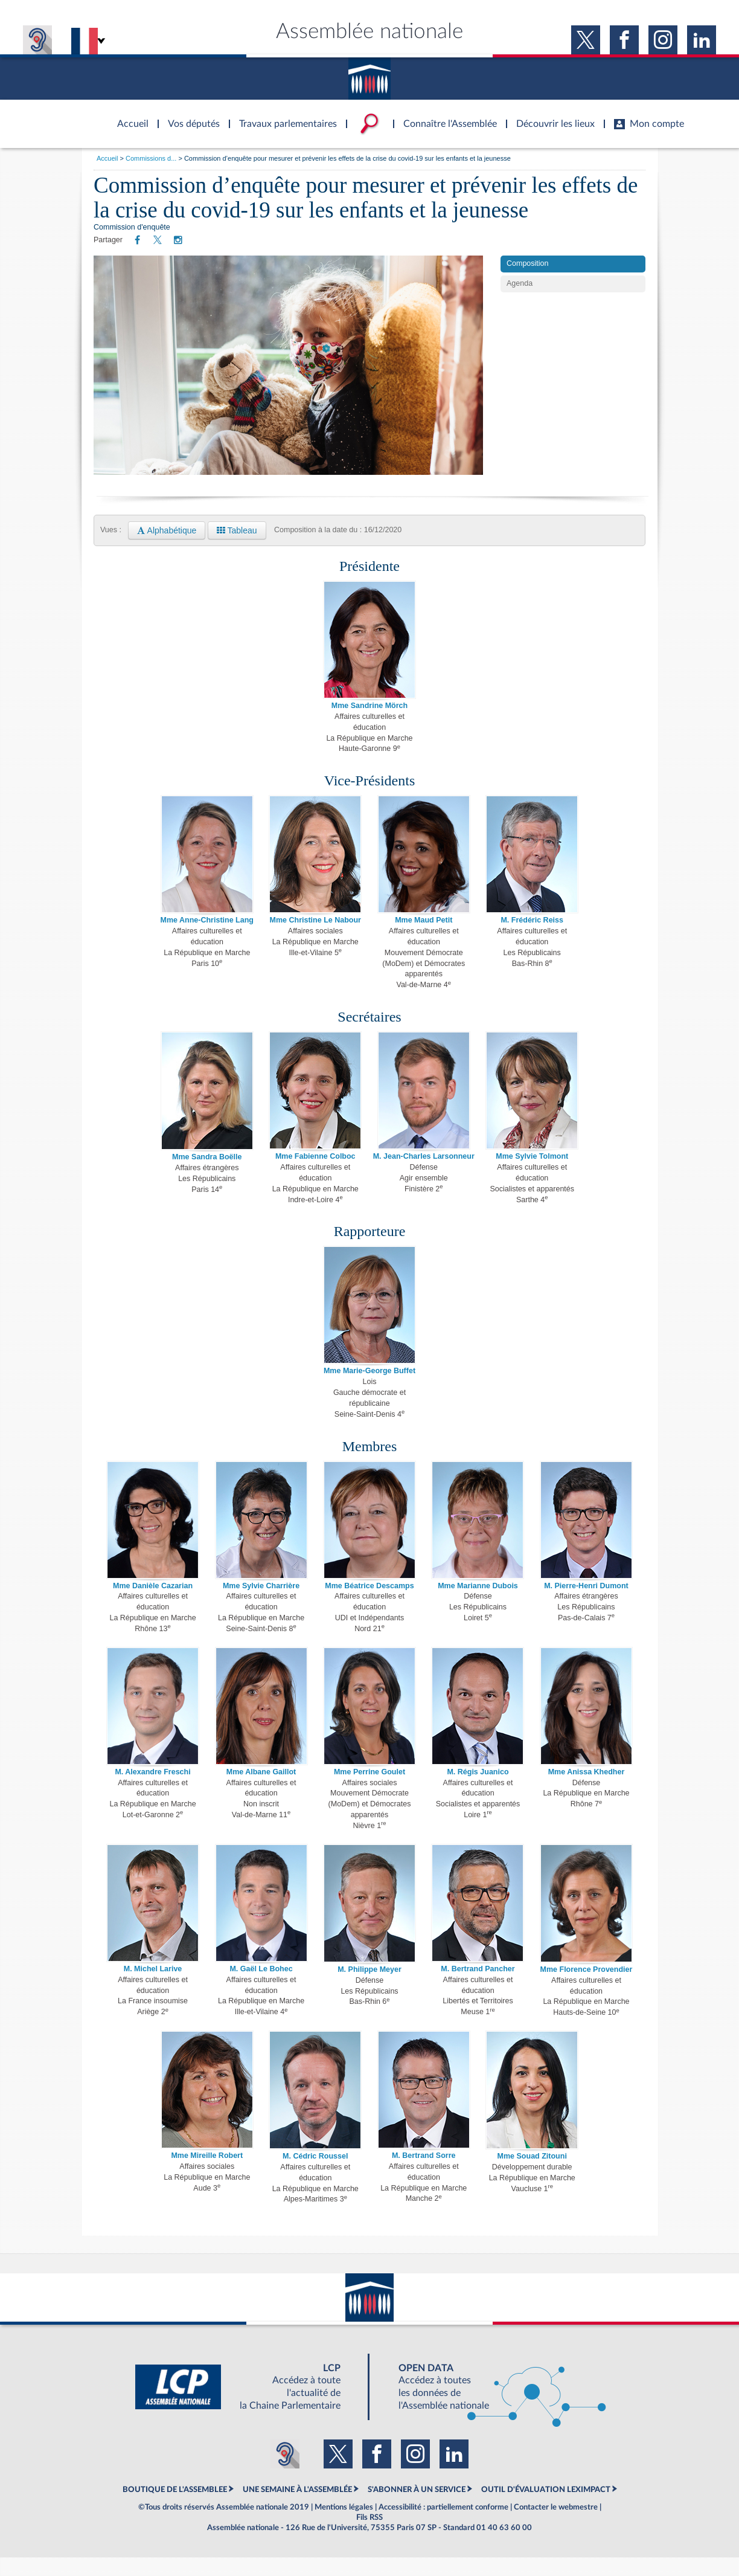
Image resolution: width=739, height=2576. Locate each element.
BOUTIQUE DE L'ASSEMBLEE (175, 2508)
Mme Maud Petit (423, 939)
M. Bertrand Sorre (424, 2175)
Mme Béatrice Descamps (369, 1604)
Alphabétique (166, 550)
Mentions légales (344, 2525)
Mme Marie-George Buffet (369, 1390)
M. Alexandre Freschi (152, 1790)
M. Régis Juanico (477, 1790)
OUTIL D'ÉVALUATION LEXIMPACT (545, 2508)
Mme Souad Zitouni (532, 2175)
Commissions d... (151, 158)
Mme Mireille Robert (207, 2175)
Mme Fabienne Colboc (315, 1175)
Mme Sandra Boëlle (207, 1176)
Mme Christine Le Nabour (315, 939)
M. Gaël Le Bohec (260, 1988)
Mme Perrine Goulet (369, 1790)
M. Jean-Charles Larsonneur (424, 1175)
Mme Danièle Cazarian (153, 1604)
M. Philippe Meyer (369, 1989)
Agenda (520, 302)
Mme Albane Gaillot (261, 1790)
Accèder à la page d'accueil (128, 116)
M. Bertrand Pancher (477, 1988)
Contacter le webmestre (556, 2525)
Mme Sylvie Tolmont (532, 1175)
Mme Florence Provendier (586, 1989)
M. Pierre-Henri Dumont (586, 1604)
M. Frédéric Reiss (532, 939)
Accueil (107, 158)
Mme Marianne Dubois (478, 1604)
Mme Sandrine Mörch (369, 725)
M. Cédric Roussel (315, 2175)
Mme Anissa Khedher (586, 1790)
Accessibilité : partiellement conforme (443, 2525)
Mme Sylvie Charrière (261, 1604)
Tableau (237, 550)
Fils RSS (369, 2536)
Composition (527, 283)
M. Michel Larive (153, 1988)
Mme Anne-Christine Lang (207, 939)
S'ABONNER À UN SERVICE (416, 2508)
